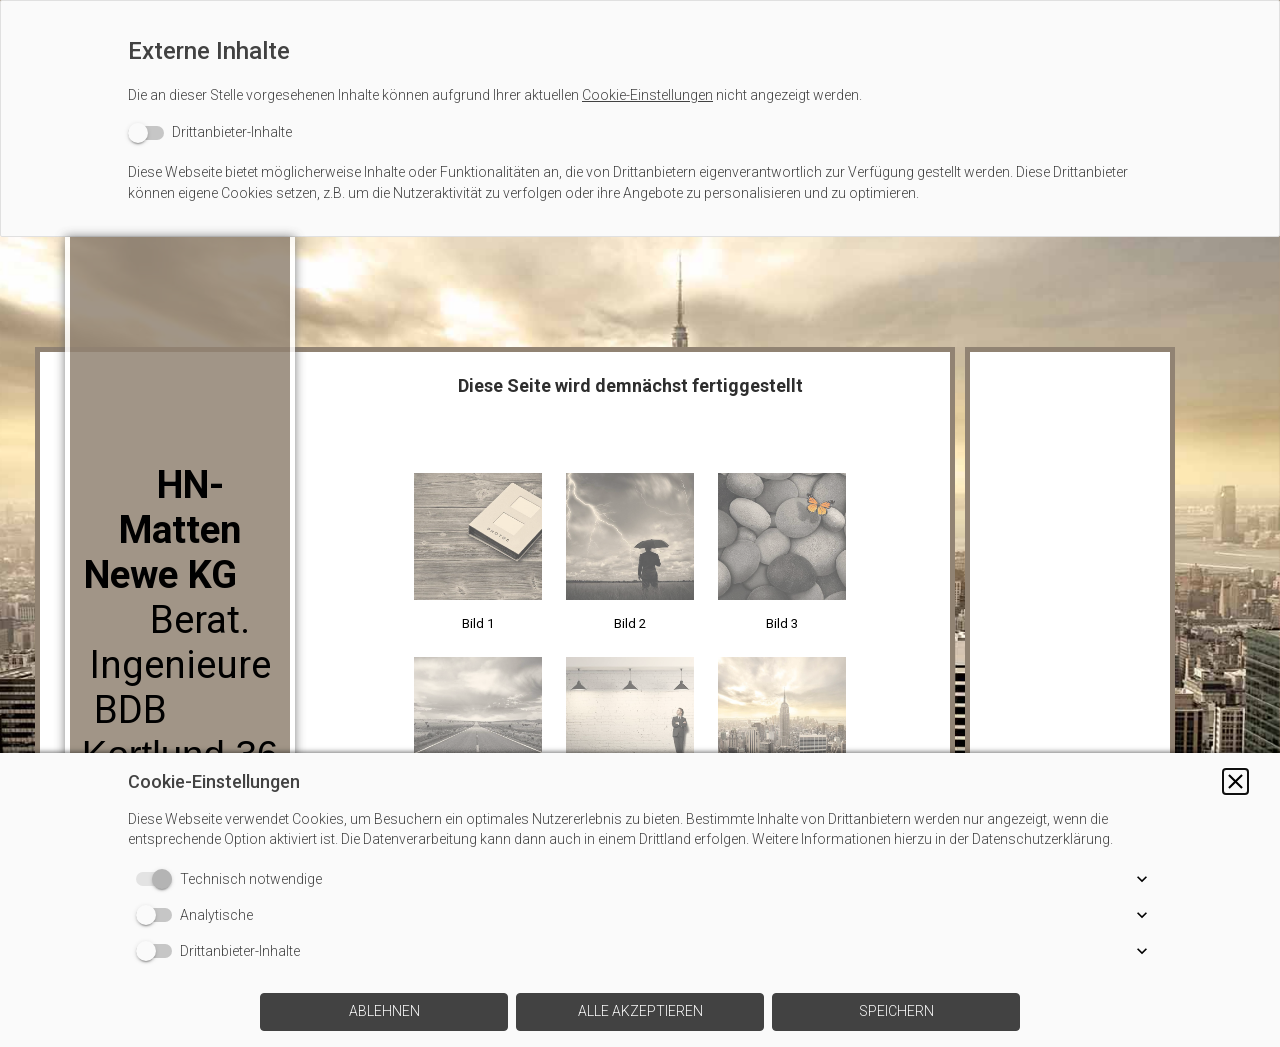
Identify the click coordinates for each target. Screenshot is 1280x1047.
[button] (1235, 781)
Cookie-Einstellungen (647, 95)
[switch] (210, 132)
